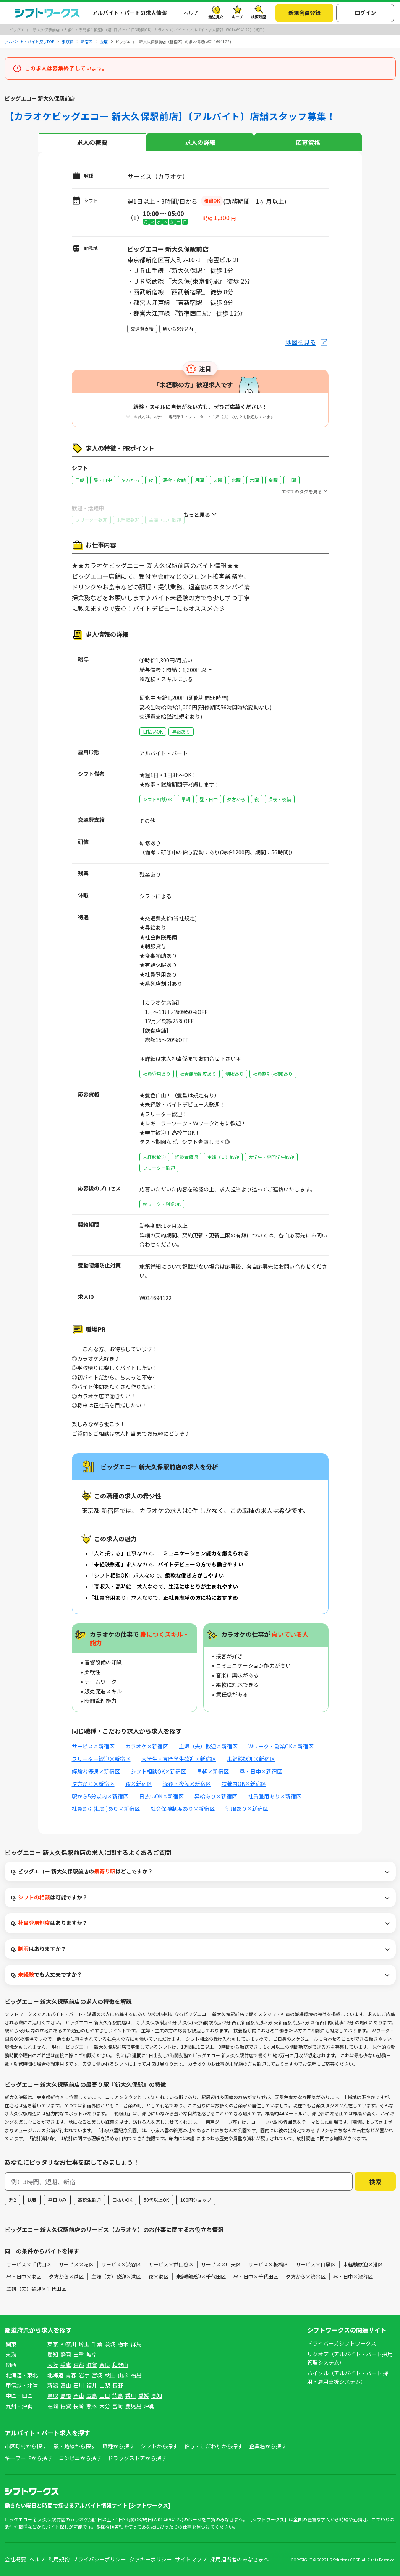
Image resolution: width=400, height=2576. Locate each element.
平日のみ (57, 2199)
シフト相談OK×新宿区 (158, 1771)
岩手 (84, 2375)
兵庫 (65, 2364)
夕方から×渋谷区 (306, 2276)
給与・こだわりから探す (213, 2446)
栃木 (123, 2344)
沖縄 (149, 2406)
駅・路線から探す (74, 2446)
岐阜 (91, 2354)
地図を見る (300, 342)
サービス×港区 (76, 2264)
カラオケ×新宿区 (146, 1746)
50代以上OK (156, 2199)
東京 (52, 2344)
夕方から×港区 (66, 2276)
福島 (136, 2375)
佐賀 (65, 2406)
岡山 (78, 2395)
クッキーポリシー (150, 2559)
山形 (123, 2375)
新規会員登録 (304, 12)
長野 (117, 2385)
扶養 (32, 2199)
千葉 (97, 2344)
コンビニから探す (80, 2458)
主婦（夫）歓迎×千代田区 (36, 2288)
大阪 (52, 2364)
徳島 (117, 2395)
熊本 (91, 2406)
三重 (78, 2354)
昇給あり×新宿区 (215, 1796)
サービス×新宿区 (93, 1746)
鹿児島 (133, 2406)
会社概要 (15, 2559)
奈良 (104, 2364)
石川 (78, 2385)
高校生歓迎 (89, 2199)
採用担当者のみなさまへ (239, 2559)
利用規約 (59, 2559)
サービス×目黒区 (315, 2264)
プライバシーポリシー (99, 2559)
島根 (65, 2395)
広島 (91, 2395)
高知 (156, 2395)
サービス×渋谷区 (121, 2264)
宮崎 (117, 2406)
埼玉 (84, 2344)
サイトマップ (191, 2559)
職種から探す (118, 2446)
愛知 (52, 2354)
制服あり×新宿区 (246, 1808)
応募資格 (308, 142)
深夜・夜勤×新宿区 (187, 1783)
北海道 (55, 2375)
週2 (12, 2199)
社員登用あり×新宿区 (274, 1796)
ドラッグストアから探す (137, 2458)
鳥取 (52, 2395)
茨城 (110, 2344)
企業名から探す (268, 2446)
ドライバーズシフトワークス (341, 2343)
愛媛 (143, 2395)
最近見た (215, 16)
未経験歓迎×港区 (363, 2264)
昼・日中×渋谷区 (353, 2276)
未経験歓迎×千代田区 (201, 2276)
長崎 (78, 2406)
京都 (78, 2364)
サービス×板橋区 (268, 2264)
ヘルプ (191, 13)
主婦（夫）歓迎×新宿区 (208, 1746)
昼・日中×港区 (23, 2276)
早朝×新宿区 (213, 1771)
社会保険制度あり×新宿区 (183, 1808)
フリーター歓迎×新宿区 (101, 1759)
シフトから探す (159, 2446)
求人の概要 (92, 142)
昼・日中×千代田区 (255, 2276)
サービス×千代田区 (28, 2264)
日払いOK (122, 2199)
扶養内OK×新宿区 (244, 1783)
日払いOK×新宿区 (161, 1796)
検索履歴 (258, 16)
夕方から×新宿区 (93, 1783)
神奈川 (68, 2344)
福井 (91, 2385)
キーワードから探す (29, 2458)
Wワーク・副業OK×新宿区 (281, 1746)
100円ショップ (195, 2199)
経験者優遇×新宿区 (96, 1771)
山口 (104, 2395)
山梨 (104, 2385)
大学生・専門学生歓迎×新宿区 (178, 1759)
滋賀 (91, 2364)
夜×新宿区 (138, 1783)
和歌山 (120, 2364)
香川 (130, 2395)
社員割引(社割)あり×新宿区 (106, 1808)
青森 (71, 2375)
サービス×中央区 (221, 2264)
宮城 (97, 2375)
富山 (65, 2385)
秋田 (110, 2375)
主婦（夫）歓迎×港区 (116, 2276)
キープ (237, 16)
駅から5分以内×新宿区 (100, 1796)
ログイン (365, 12)
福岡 (52, 2406)
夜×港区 (158, 2276)
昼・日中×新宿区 (261, 1771)
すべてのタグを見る (301, 491)
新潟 (52, 2385)
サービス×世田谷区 (171, 2264)
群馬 (136, 2344)
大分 (104, 2406)
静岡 (65, 2354)
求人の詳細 (200, 142)
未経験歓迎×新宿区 (251, 1759)
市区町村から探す (26, 2446)
